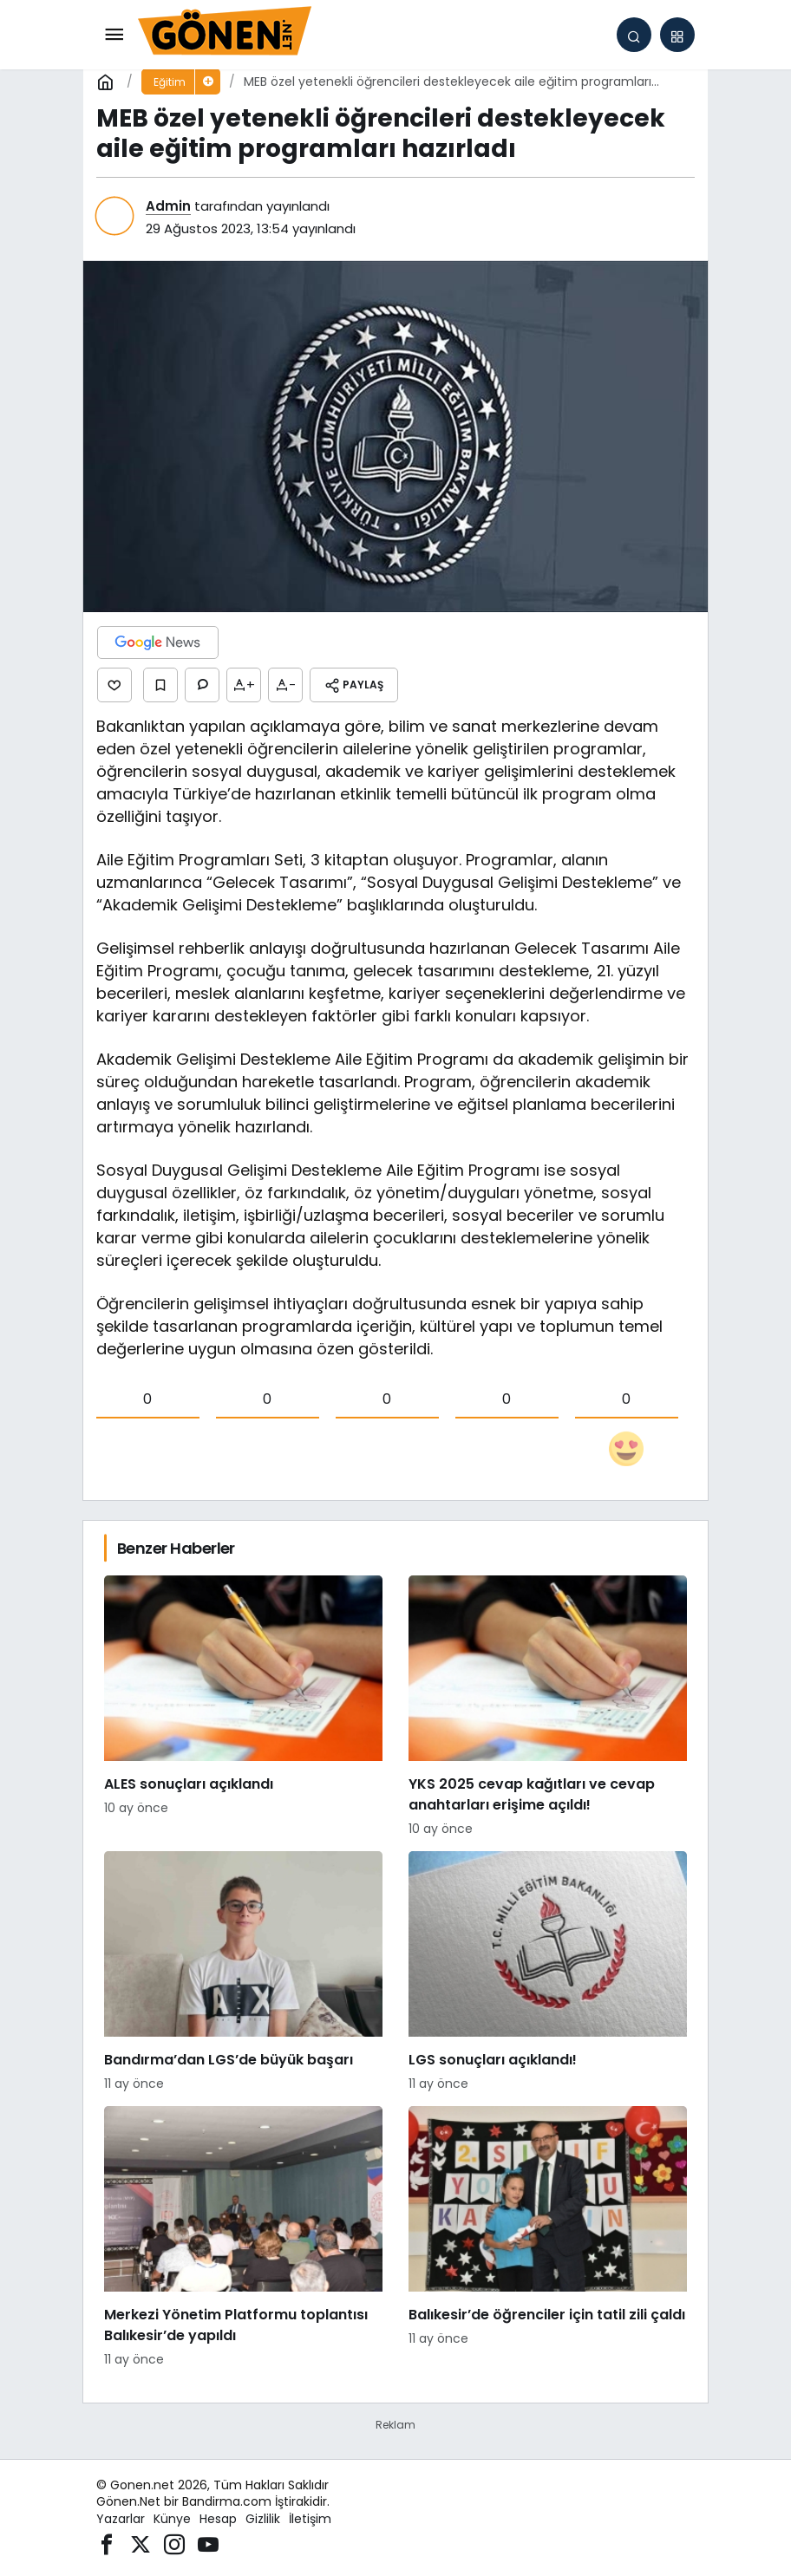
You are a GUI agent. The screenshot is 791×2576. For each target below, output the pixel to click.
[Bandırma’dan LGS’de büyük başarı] (243, 1972)
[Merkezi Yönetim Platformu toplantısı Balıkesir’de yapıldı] (243, 2237)
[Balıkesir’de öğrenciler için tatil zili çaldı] (548, 2237)
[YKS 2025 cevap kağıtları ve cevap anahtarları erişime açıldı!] (548, 1706)
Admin (168, 206)
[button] (677, 34)
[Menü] (113, 34)
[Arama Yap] (634, 34)
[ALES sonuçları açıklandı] (243, 1706)
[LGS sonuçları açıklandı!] (548, 1972)
